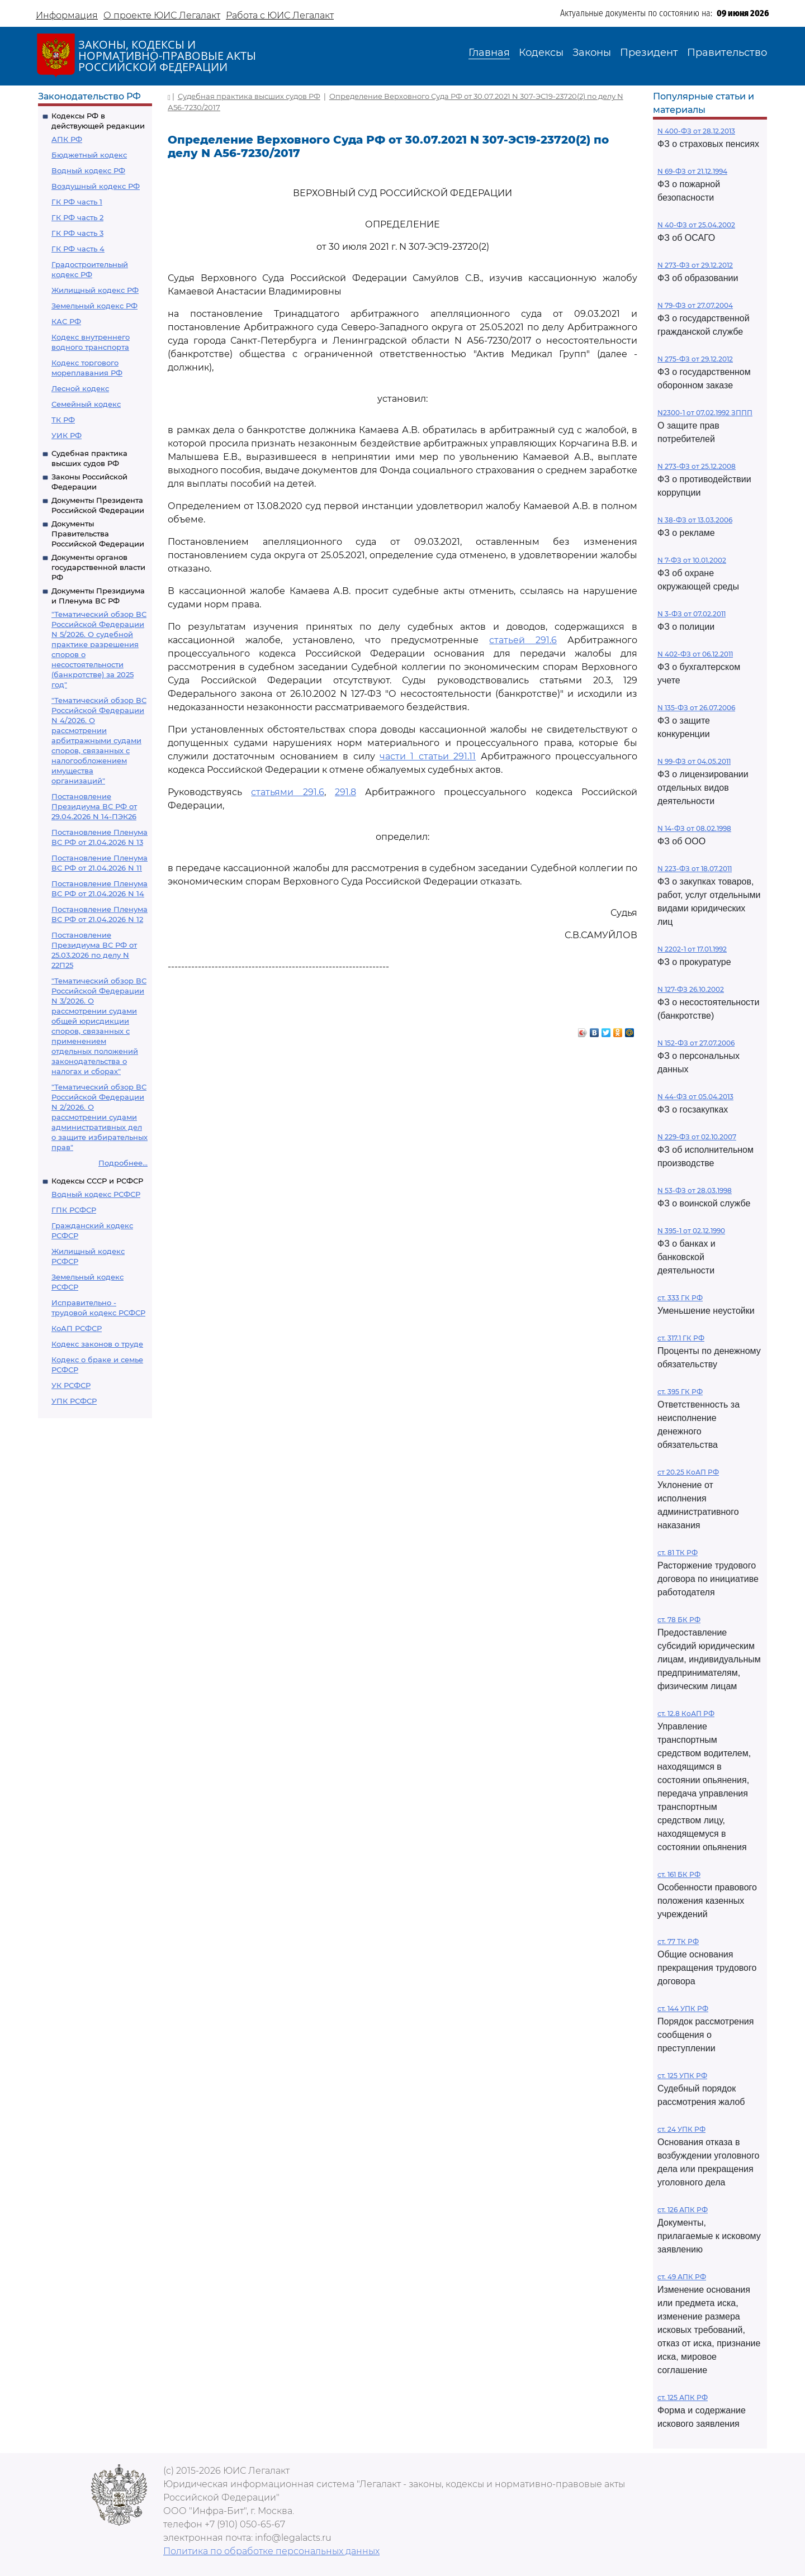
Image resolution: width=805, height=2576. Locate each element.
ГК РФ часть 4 (78, 248)
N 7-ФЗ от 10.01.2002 (691, 560)
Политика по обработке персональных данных (271, 2551)
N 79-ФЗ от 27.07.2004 (695, 305)
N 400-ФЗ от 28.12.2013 (696, 131)
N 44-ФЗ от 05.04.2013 (695, 1096)
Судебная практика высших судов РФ (249, 96)
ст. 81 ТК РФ (677, 1552)
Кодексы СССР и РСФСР (97, 1180)
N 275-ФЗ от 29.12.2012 (695, 359)
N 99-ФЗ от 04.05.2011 (694, 761)
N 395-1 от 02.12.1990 (691, 1231)
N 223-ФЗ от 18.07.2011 (694, 868)
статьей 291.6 (523, 640)
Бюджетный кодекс (89, 154)
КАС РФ (66, 321)
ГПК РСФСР (73, 1209)
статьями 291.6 (287, 792)
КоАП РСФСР (76, 1328)
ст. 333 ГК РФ (680, 1298)
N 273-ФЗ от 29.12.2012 (695, 265)
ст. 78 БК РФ (678, 1619)
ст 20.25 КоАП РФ (688, 1472)
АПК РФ (66, 139)
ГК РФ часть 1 (76, 201)
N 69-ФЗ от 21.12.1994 (692, 171)
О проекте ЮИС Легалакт (161, 15)
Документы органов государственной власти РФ (98, 567)
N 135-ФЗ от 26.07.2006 (696, 708)
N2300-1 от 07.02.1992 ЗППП (704, 412)
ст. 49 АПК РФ (681, 2277)
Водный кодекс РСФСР (95, 1194)
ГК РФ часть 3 (77, 233)
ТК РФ (63, 419)
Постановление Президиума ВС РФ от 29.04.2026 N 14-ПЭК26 (94, 806)
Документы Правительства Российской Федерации (97, 533)
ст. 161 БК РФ (678, 1874)
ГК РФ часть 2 (77, 217)
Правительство (727, 52)
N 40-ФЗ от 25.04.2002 (696, 225)
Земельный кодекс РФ (94, 305)
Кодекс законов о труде (97, 1343)
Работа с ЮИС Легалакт (280, 15)
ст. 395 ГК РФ (680, 1391)
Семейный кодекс (86, 404)
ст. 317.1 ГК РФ (680, 1338)
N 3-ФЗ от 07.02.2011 (691, 614)
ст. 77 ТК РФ (678, 1941)
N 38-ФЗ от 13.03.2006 (694, 520)
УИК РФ (66, 435)
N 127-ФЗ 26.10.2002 (690, 989)
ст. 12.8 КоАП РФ (685, 1713)
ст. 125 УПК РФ (682, 2075)
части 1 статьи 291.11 (428, 756)
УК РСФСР (71, 1385)
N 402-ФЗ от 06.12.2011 (695, 654)
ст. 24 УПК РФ (681, 2129)
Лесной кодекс (80, 388)
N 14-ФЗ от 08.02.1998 (694, 828)
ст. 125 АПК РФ (682, 2397)
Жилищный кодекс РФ (95, 290)
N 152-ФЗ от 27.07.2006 (696, 1043)
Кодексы (541, 52)
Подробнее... (123, 1162)
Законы (591, 52)
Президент (649, 52)
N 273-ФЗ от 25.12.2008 (696, 466)
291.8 (345, 792)
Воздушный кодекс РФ (95, 186)
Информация (67, 15)
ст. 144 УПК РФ (682, 2008)
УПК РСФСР (74, 1400)
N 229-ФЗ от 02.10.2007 (696, 1137)
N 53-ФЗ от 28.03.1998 (694, 1190)
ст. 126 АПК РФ (682, 2210)
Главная (489, 52)
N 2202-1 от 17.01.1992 (692, 949)
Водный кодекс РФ (88, 170)
